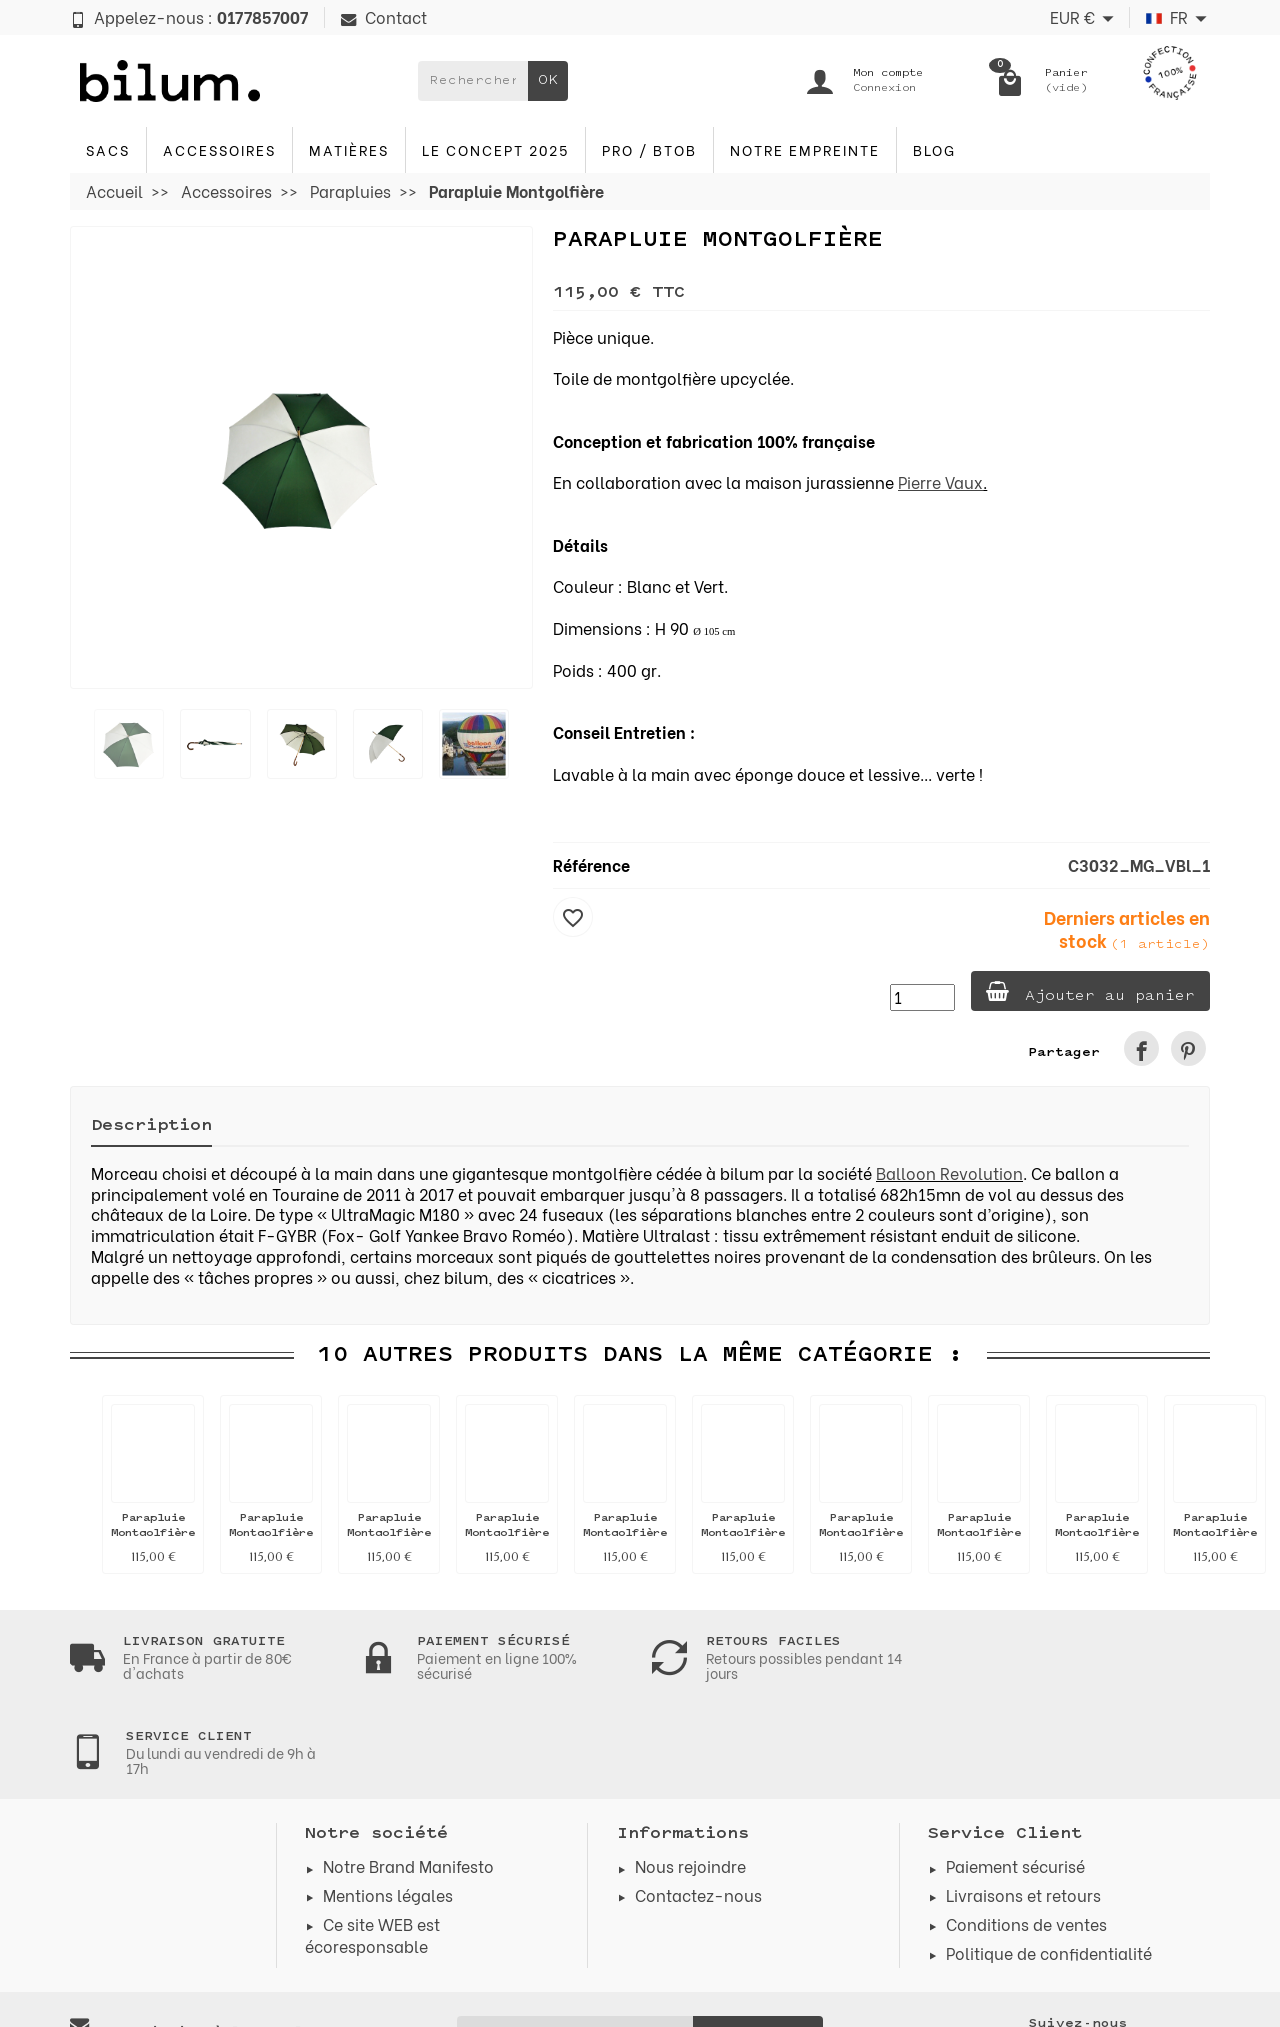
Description (151, 1126)
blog (934, 149)
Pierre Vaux (940, 481)
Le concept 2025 (495, 149)
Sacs (108, 149)
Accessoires (219, 149)
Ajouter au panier (1089, 992)
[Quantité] (920, 997)
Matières (349, 149)
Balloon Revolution (949, 1172)
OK (548, 80)
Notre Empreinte (805, 149)
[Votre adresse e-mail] (575, 1939)
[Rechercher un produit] (473, 81)
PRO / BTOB (649, 149)
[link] (1141, 1048)
